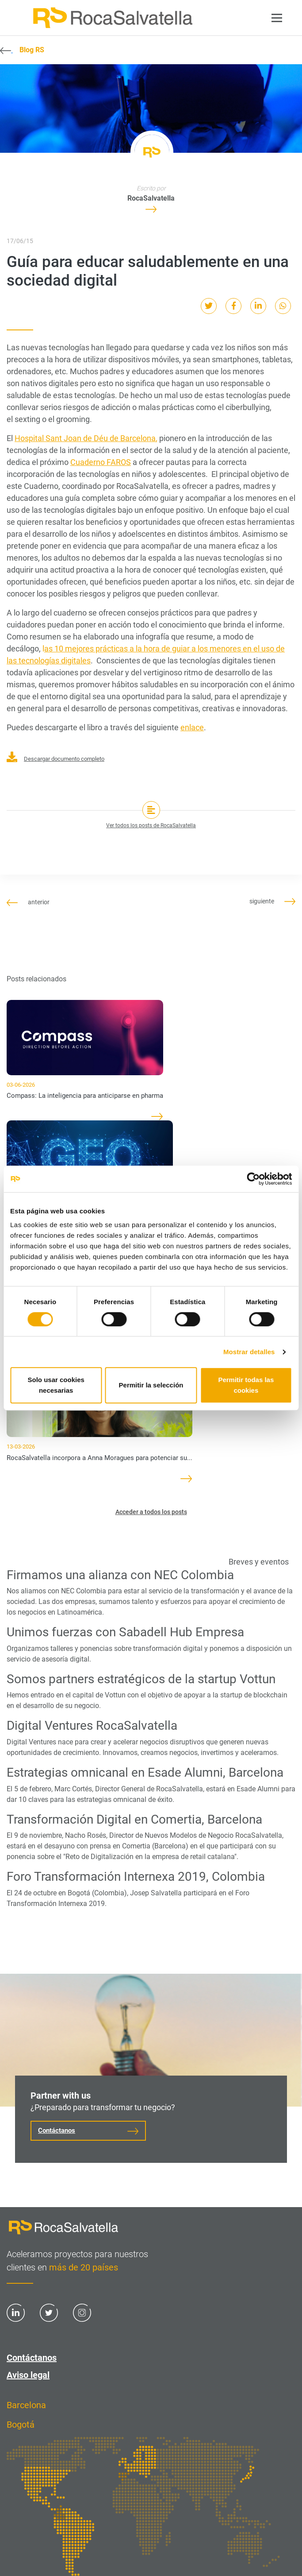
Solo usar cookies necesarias (55, 1385)
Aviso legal (28, 2375)
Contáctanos (56, 2130)
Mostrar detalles (249, 1352)
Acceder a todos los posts (151, 1511)
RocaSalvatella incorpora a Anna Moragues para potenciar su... (99, 1458)
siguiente (272, 901)
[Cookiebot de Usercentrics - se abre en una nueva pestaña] (253, 1178)
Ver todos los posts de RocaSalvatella (151, 825)
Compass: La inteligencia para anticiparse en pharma (85, 1096)
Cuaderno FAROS (100, 462)
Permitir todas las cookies (246, 1385)
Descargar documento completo (55, 758)
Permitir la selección (151, 1385)
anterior (28, 902)
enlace (192, 727)
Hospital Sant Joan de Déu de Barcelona (85, 438)
